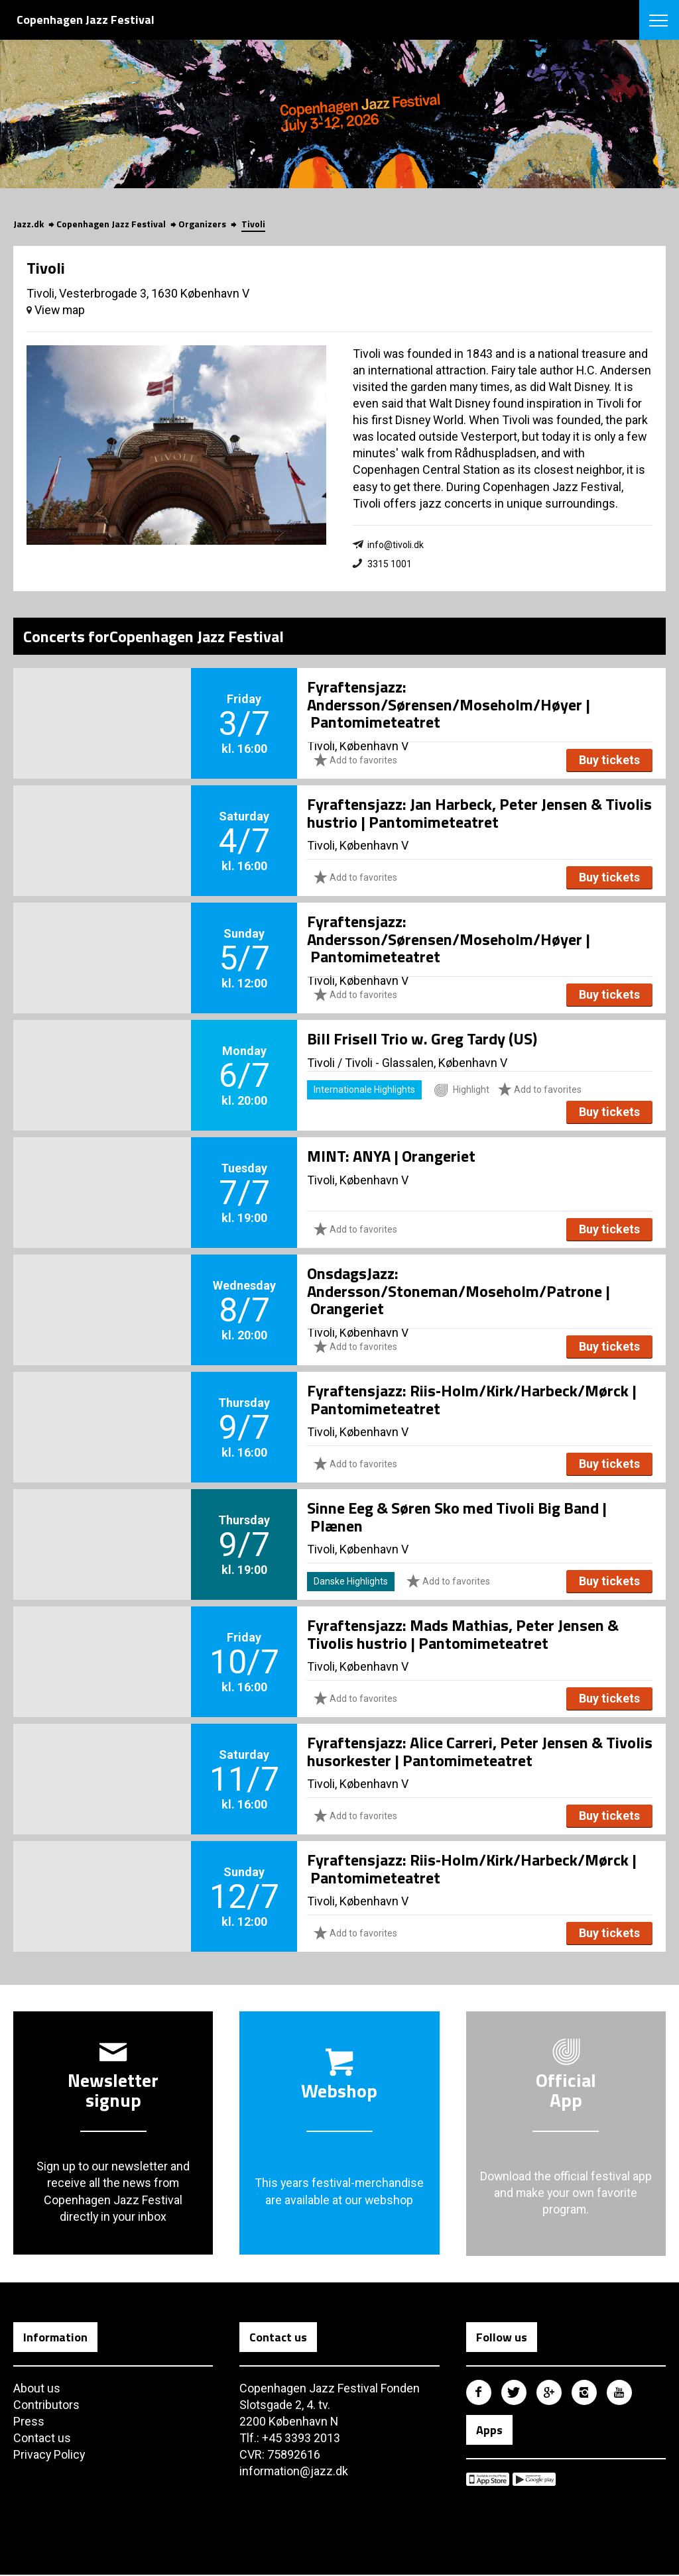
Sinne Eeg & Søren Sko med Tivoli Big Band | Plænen (457, 1517)
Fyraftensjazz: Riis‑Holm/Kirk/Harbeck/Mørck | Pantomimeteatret (472, 1399)
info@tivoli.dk (395, 545)
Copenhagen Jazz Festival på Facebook (478, 2393)
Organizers (202, 224)
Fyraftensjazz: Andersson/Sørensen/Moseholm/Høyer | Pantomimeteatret (448, 704)
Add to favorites (355, 760)
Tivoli (253, 224)
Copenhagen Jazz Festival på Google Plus (549, 2393)
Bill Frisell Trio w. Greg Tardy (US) (422, 1039)
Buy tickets (609, 760)
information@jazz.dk (294, 2472)
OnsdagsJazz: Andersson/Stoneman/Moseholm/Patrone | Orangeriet (458, 1291)
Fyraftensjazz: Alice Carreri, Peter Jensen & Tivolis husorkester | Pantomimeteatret (479, 1751)
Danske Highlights (351, 1582)
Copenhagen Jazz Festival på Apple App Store (487, 2480)
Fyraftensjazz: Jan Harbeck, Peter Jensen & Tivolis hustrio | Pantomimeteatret (479, 813)
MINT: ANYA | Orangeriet (391, 1156)
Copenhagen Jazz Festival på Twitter (513, 2393)
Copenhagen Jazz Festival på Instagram (584, 2393)
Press (28, 2422)
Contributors (46, 2405)
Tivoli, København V (357, 846)
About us (36, 2389)
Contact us (42, 2438)
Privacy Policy (49, 2456)
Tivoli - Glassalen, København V (426, 1063)
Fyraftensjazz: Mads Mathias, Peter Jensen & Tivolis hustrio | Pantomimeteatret (463, 1634)
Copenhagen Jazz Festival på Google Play (534, 2480)
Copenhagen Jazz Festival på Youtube (619, 2393)
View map (56, 310)
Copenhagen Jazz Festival (111, 224)
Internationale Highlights (364, 1090)
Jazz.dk (28, 224)
